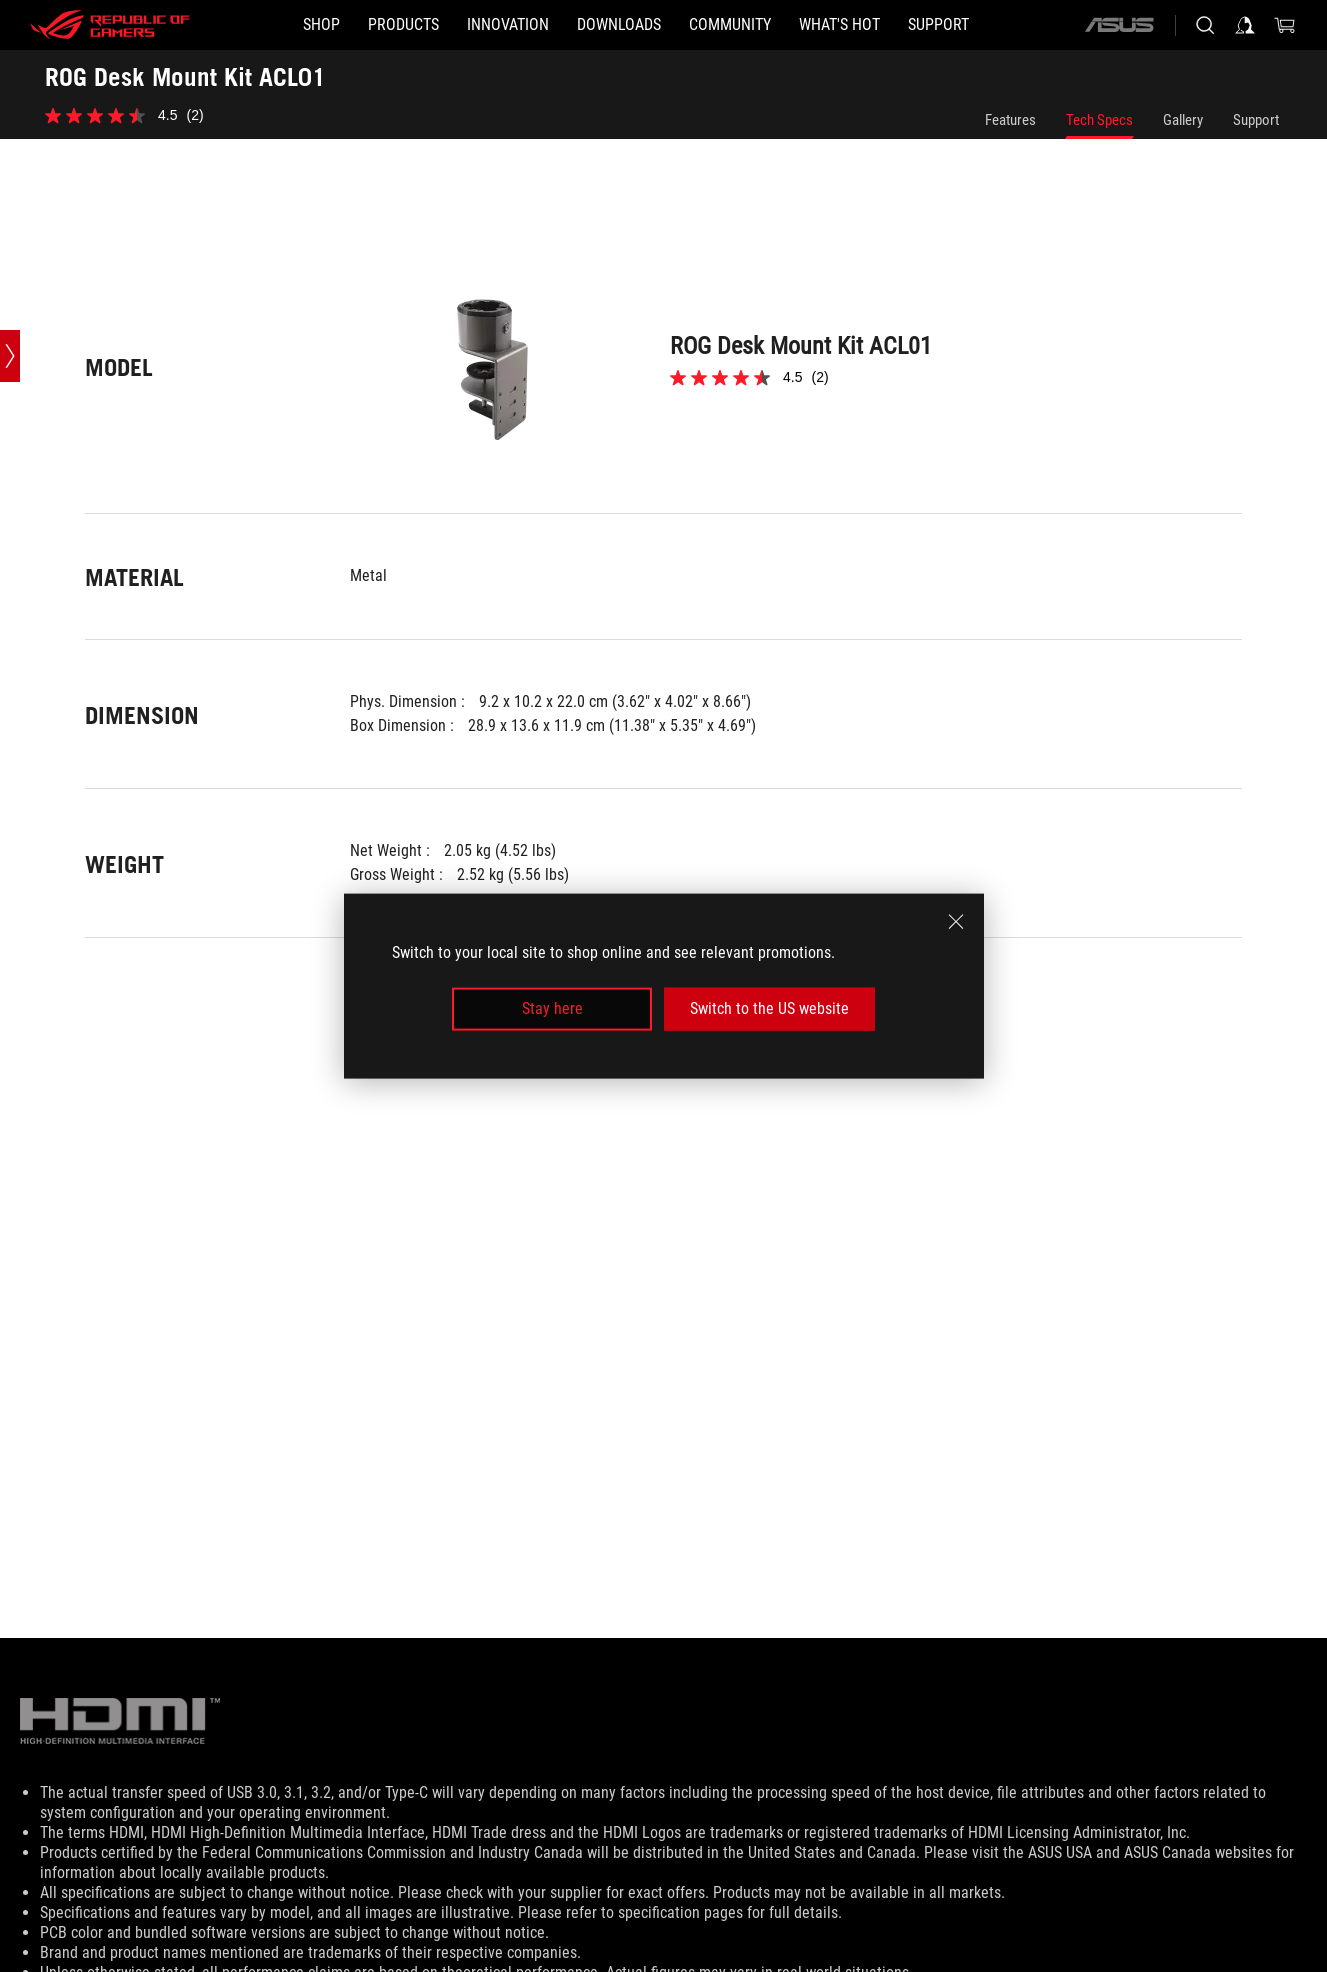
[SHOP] (321, 25)
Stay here (552, 1008)
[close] (956, 922)
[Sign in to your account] (1245, 25)
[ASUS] (1119, 25)
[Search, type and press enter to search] (1205, 25)
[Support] (938, 25)
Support (1256, 120)
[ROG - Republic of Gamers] (110, 25)
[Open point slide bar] (10, 356)
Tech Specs (1099, 120)
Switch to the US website (769, 1008)
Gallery (1183, 120)
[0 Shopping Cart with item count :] (1285, 25)
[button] (403, 25)
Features (1010, 120)
